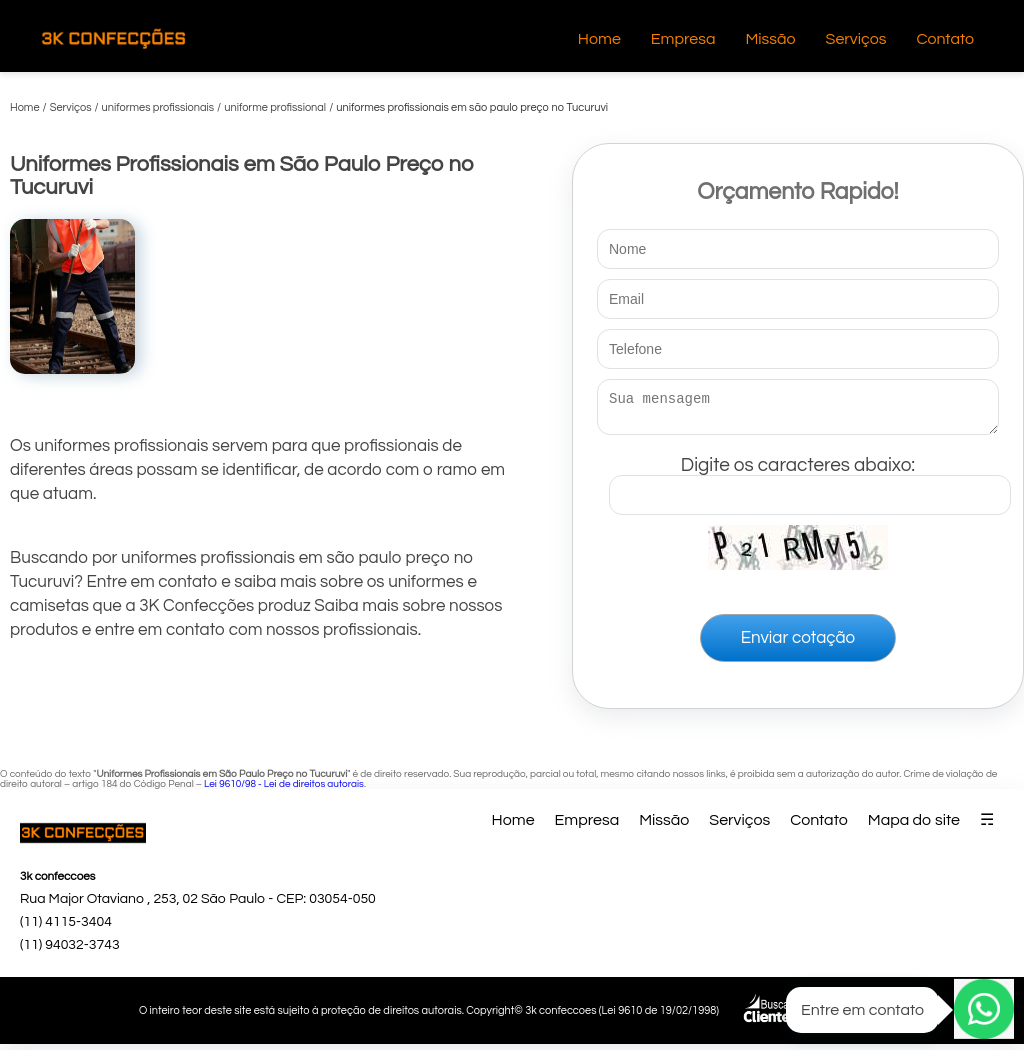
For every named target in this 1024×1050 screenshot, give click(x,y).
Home (599, 39)
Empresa (683, 39)
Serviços (856, 39)
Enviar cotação (798, 644)
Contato (945, 39)
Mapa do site (914, 826)
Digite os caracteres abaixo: (810, 481)
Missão (770, 39)
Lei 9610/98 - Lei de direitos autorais (284, 790)
